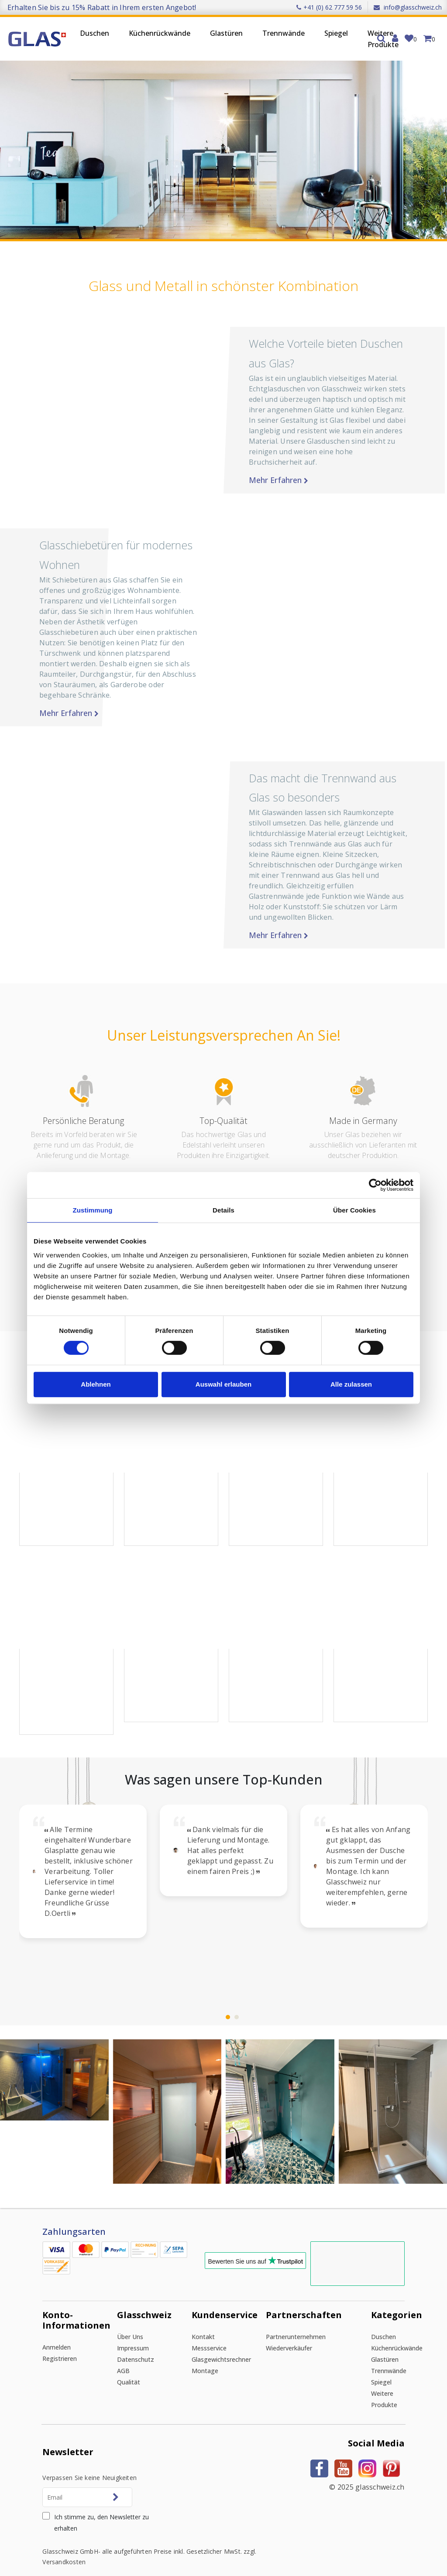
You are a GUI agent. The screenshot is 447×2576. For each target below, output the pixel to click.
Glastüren (226, 33)
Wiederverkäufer (289, 2331)
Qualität (128, 2365)
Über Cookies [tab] (354, 1210)
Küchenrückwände (159, 33)
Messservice (209, 2331)
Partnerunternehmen (296, 2320)
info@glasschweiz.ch (408, 7)
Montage (205, 2354)
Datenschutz (135, 2343)
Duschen (94, 33)
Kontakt (203, 2320)
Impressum (133, 2331)
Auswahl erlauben (223, 1384)
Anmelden (56, 2330)
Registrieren (59, 2342)
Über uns (130, 2320)
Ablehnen (95, 1384)
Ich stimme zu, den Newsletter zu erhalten (101, 2506)
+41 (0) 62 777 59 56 (329, 7)
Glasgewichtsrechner (221, 2343)
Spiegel (336, 33)
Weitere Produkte (383, 38)
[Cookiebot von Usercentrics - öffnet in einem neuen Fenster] (375, 1185)
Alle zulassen (351, 1384)
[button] (49, 450)
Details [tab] (223, 1210)
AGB (123, 2354)
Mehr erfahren (340, 480)
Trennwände (283, 33)
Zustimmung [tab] (93, 1210)
